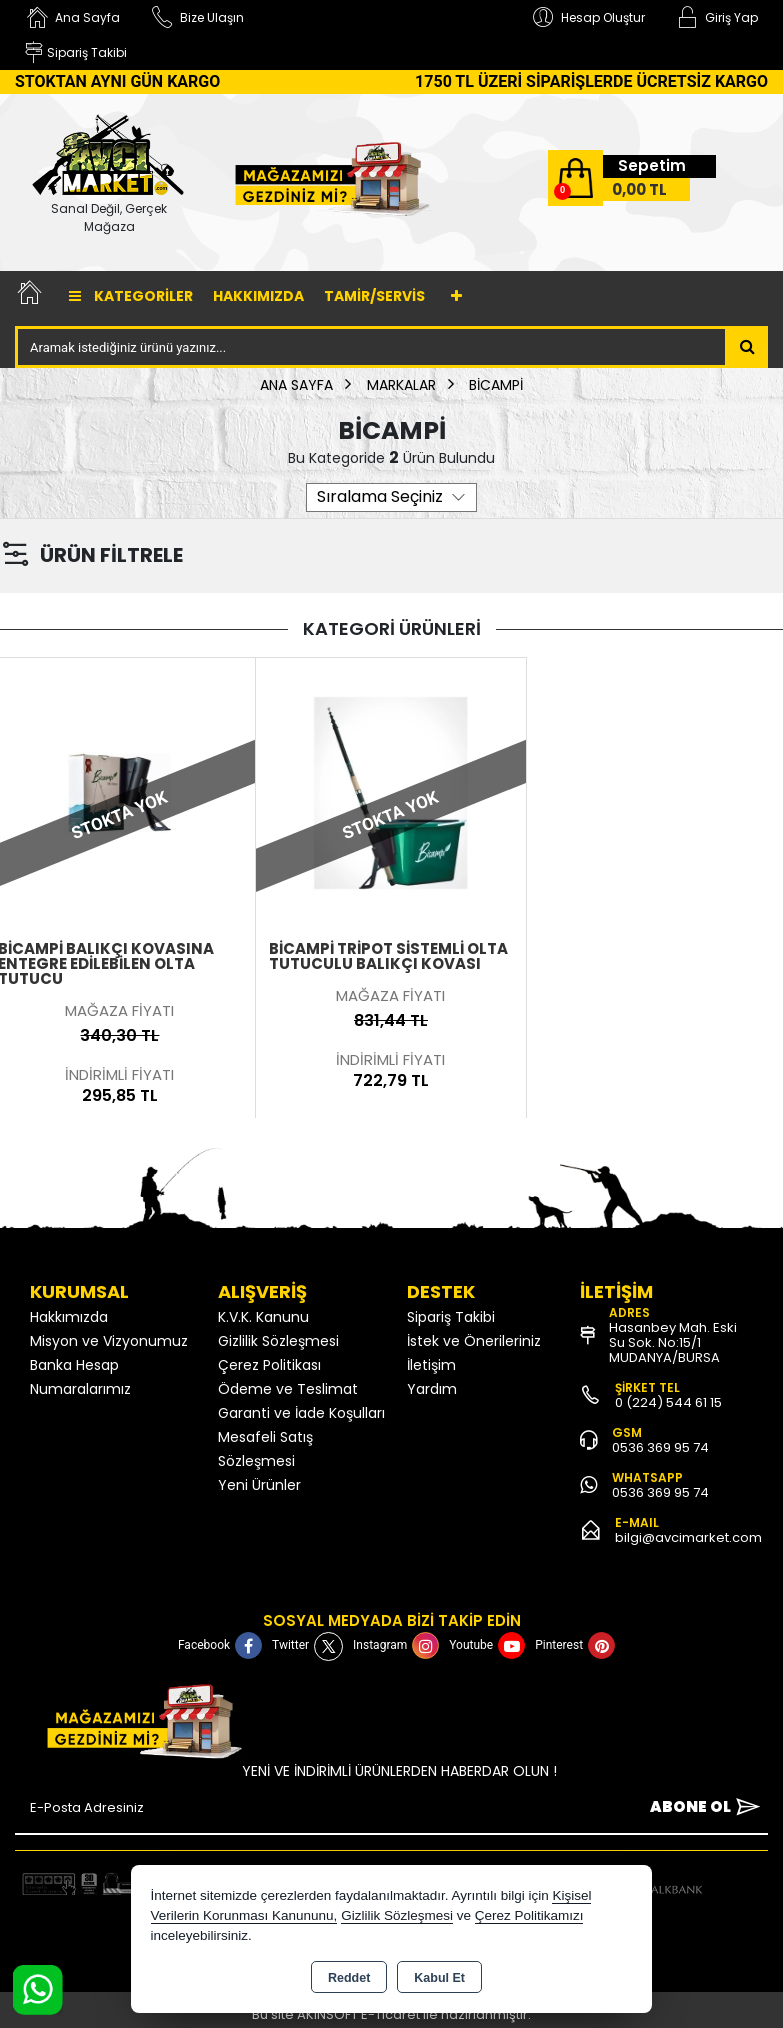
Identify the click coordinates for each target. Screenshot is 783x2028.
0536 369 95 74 (660, 1447)
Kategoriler (131, 296)
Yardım (432, 1389)
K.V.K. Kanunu (263, 1317)
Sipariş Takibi (451, 1317)
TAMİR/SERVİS (374, 296)
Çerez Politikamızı (529, 1915)
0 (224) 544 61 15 (668, 1402)
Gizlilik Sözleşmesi (278, 1341)
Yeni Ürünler (259, 1485)
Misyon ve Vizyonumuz (109, 1341)
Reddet (349, 1978)
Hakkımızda (258, 296)
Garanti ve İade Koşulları (301, 1413)
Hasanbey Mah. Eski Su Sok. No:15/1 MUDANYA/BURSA (673, 1342)
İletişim (431, 1365)
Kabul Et (439, 1978)
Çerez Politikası (269, 1365)
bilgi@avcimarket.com (688, 1537)
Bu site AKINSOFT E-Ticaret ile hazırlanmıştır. (391, 2014)
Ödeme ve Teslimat (288, 1389)
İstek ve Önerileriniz (474, 1341)
